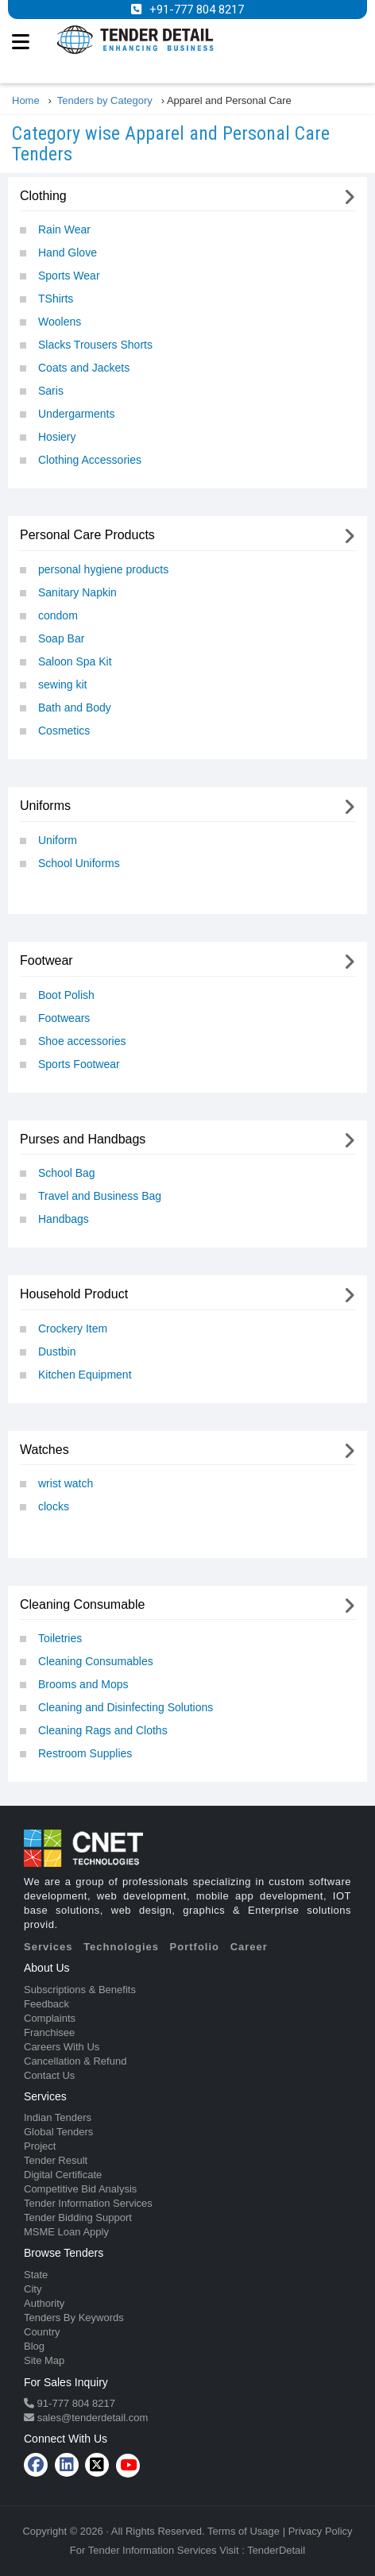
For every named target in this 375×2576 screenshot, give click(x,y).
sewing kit (62, 684)
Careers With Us (61, 2047)
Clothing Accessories (89, 459)
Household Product (74, 1294)
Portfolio (194, 1947)
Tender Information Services (88, 2203)
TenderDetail (276, 2550)
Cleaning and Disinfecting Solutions (125, 1707)
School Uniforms (79, 863)
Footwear (46, 960)
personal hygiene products (103, 569)
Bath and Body (74, 707)
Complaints (49, 2018)
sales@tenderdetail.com (91, 2418)
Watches (44, 1449)
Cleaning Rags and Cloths (103, 1730)
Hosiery (56, 436)
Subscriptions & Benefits (80, 1990)
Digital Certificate (63, 2175)
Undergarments (76, 413)
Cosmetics (64, 730)
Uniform (57, 840)
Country (42, 2332)
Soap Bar (61, 638)
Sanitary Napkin (77, 592)
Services (48, 1947)
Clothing (43, 195)
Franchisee (49, 2032)
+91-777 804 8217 (196, 9)
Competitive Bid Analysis (80, 2189)
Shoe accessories (82, 1041)
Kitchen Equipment (85, 1374)
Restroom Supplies (85, 1753)
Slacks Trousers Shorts (95, 344)
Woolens (59, 321)
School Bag (66, 1173)
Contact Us (49, 2075)
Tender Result (55, 2160)
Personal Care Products (87, 535)
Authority (44, 2303)
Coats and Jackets (84, 367)
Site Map (44, 2360)
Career (249, 1947)
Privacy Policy (320, 2531)
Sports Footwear (79, 1064)
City (32, 2289)
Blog (34, 2346)
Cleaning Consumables (95, 1661)
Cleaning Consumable (82, 1604)
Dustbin (56, 1351)
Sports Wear (69, 275)
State (36, 2275)
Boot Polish (66, 995)
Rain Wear (64, 229)
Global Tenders (58, 2132)
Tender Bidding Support (78, 2217)
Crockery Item (72, 1328)
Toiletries (60, 1638)
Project (40, 2146)
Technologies (121, 1947)
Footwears (64, 1018)
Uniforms (45, 805)
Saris (51, 390)
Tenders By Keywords (74, 2317)
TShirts (55, 298)
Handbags (63, 1219)
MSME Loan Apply (66, 2232)
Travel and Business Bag (99, 1196)
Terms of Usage (243, 2531)
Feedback (46, 2004)
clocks (53, 1506)
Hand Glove (67, 252)
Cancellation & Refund (75, 2061)
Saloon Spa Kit (75, 661)
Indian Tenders (57, 2117)
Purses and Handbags (82, 1139)
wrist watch (65, 1483)
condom (58, 615)
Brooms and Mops (83, 1684)
